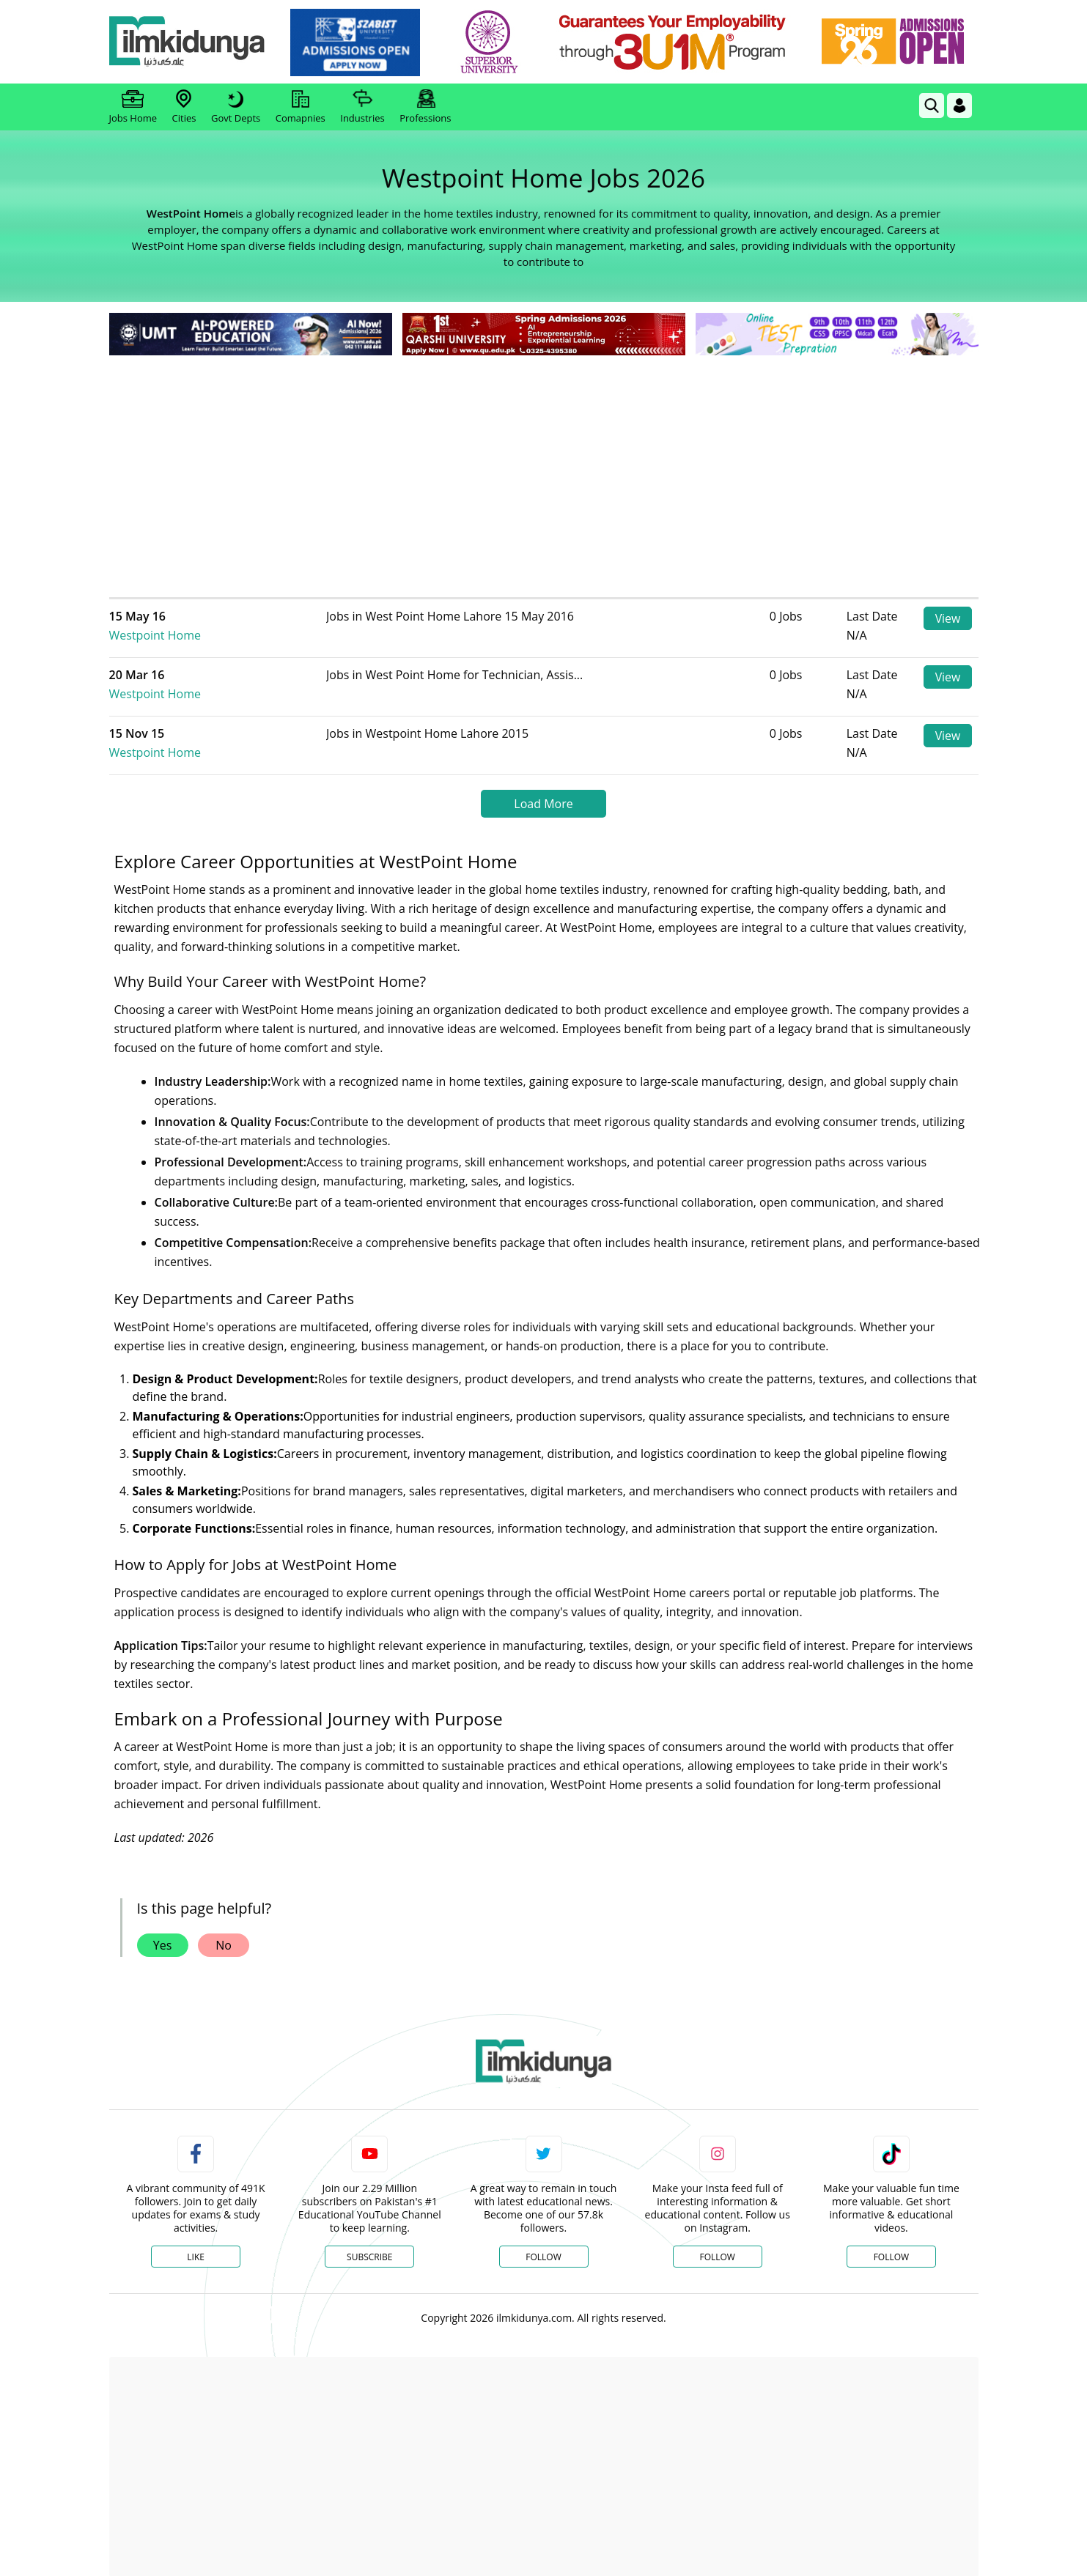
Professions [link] (425, 107)
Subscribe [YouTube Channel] (369, 2241)
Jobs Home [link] (133, 107)
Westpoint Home (217, 616)
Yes (162, 1930)
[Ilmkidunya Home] (189, 42)
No (223, 1930)
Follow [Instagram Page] (716, 2241)
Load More (543, 788)
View (947, 618)
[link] (357, 42)
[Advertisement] (544, 468)
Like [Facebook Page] (195, 2241)
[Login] (959, 105)
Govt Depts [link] (235, 107)
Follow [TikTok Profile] (891, 2241)
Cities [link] (184, 107)
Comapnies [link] (300, 107)
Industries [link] (362, 107)
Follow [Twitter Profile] (543, 2241)
